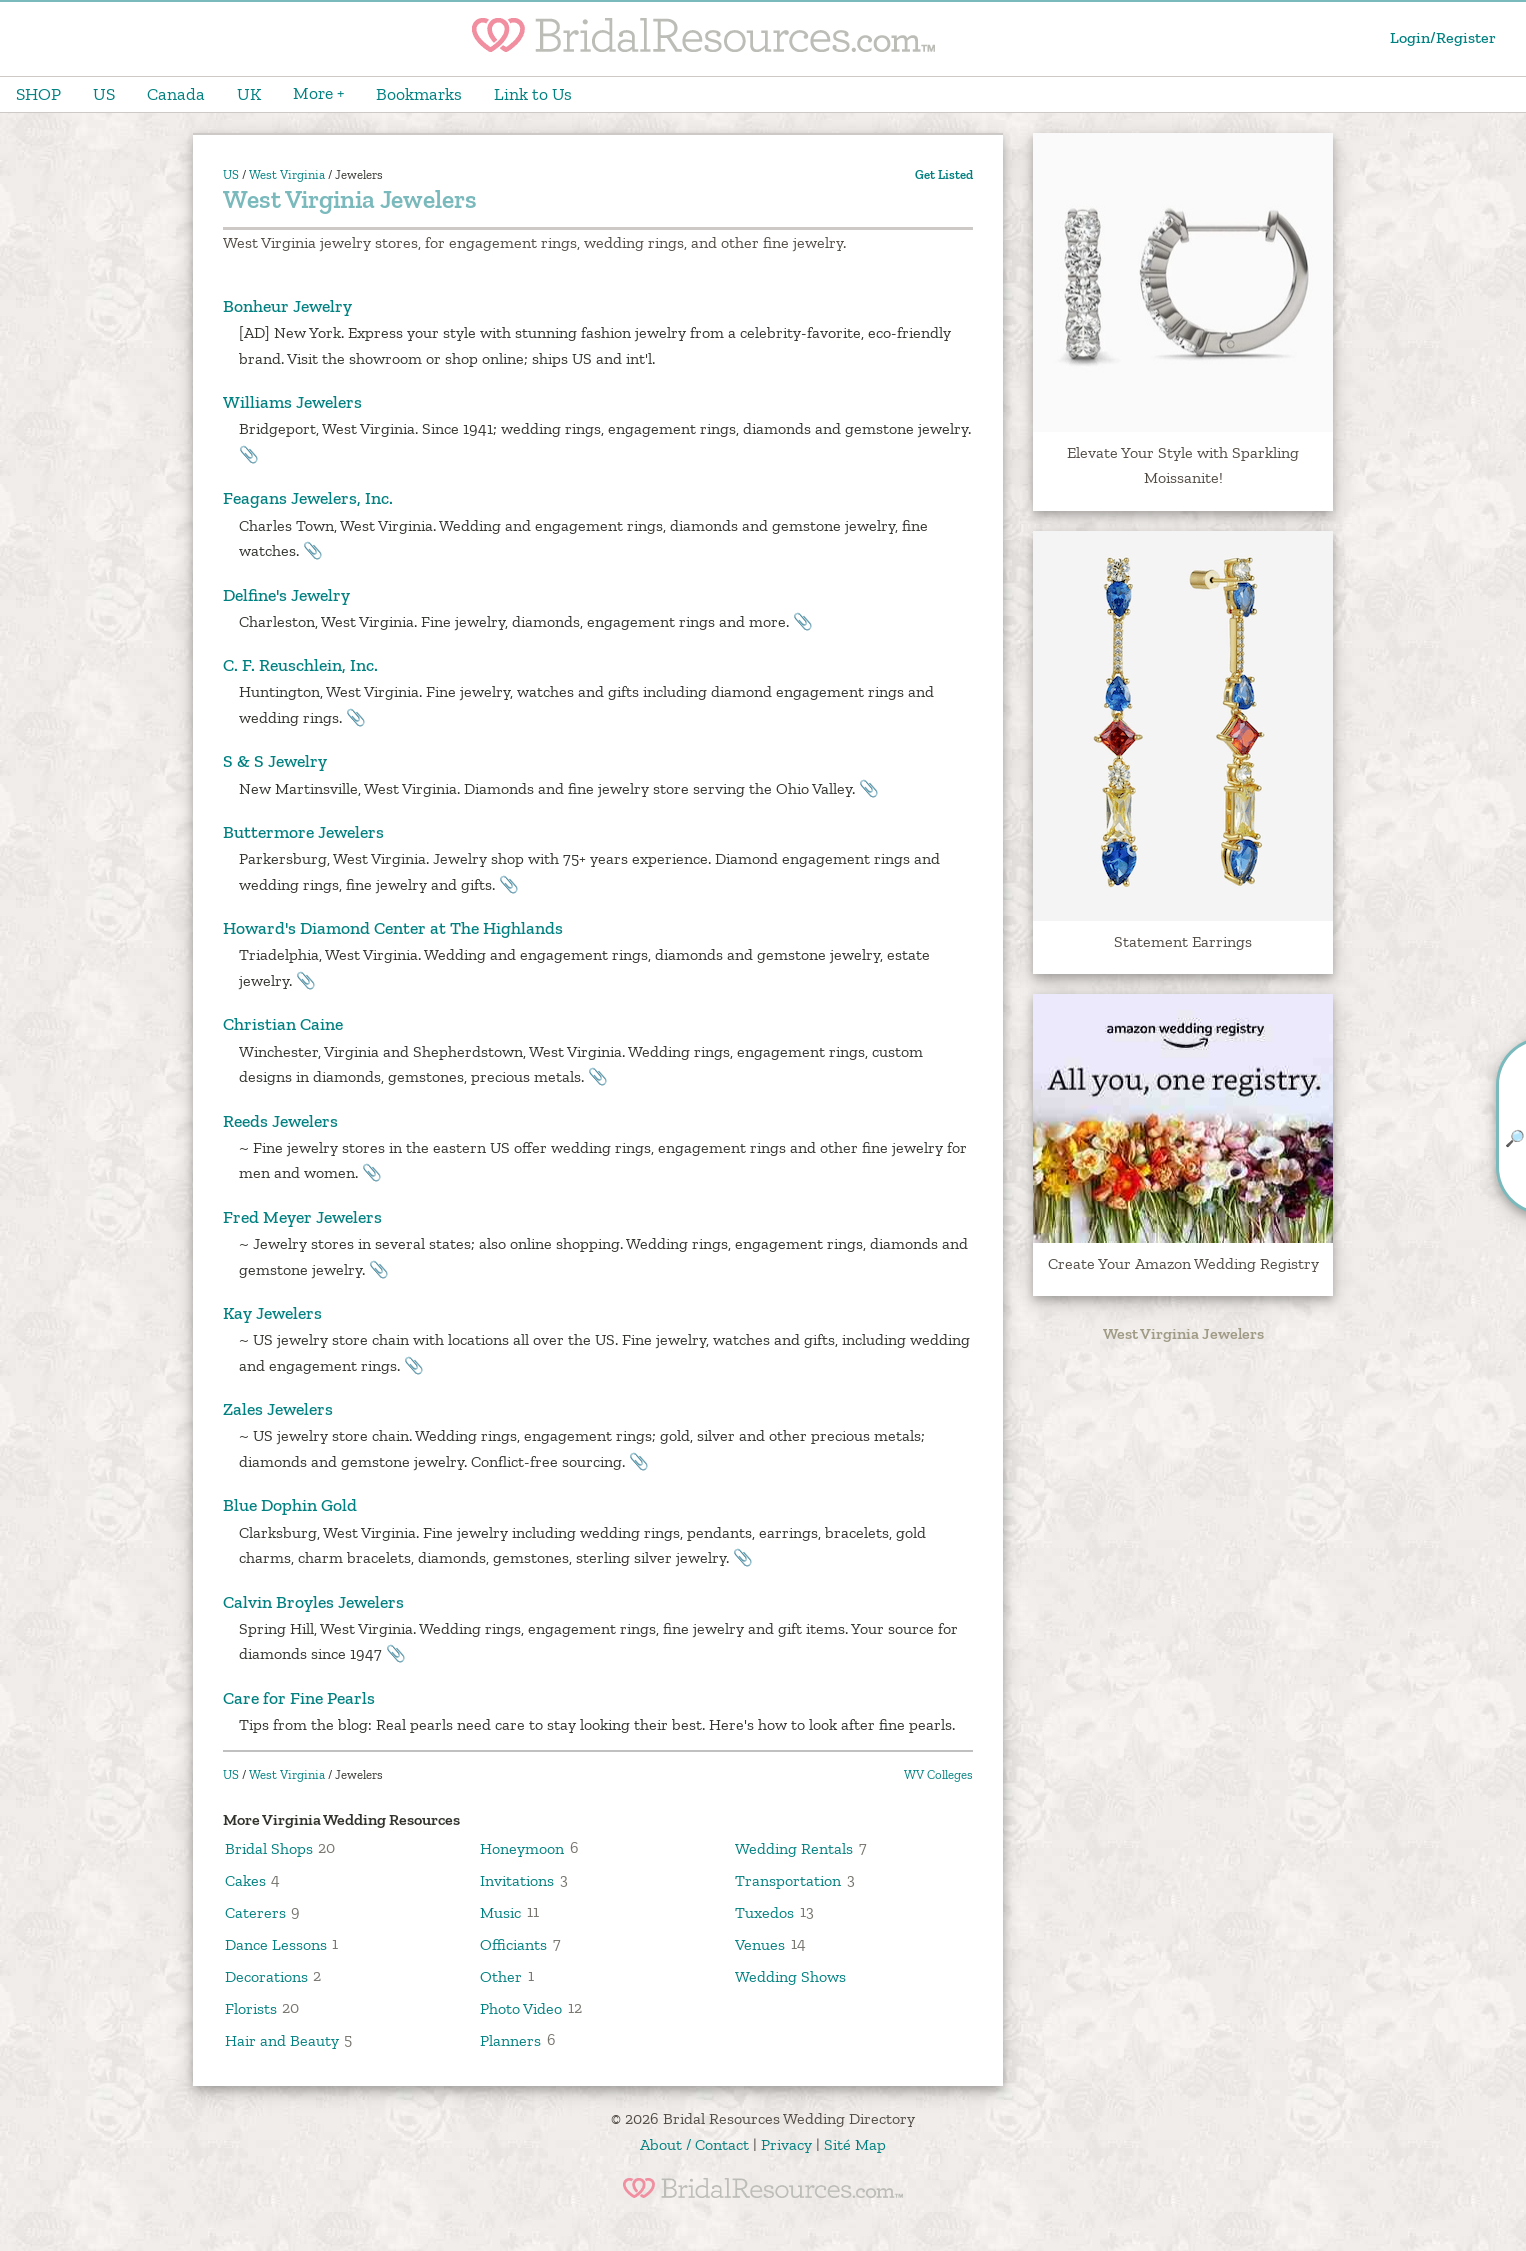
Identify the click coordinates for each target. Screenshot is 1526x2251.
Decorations (266, 1975)
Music (500, 1911)
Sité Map (855, 2144)
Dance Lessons (276, 1943)
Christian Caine (283, 1024)
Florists (251, 2007)
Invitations (517, 1879)
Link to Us (533, 94)
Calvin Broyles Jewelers (313, 1602)
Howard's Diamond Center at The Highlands (393, 928)
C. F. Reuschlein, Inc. (300, 665)
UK (249, 94)
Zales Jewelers (278, 1409)
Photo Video (521, 2007)
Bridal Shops (269, 1847)
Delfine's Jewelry (286, 595)
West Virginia (287, 174)
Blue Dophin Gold (290, 1505)
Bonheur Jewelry (287, 306)
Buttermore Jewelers (303, 832)
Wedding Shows (790, 1975)
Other (501, 1975)
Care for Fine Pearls (299, 1698)
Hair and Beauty (282, 2039)
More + (318, 93)
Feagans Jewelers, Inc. (308, 498)
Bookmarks (419, 94)
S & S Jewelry (275, 761)
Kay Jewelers (272, 1313)
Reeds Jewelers (280, 1121)
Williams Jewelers (292, 402)
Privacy (786, 2144)
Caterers (255, 1911)
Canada (176, 94)
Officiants (513, 1943)
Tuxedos (764, 1911)
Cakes (245, 1879)
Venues (760, 1943)
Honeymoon (522, 1847)
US (104, 94)
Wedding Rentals (794, 1847)
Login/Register (1443, 37)
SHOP (38, 94)
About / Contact (694, 2144)
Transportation (788, 1879)
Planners (510, 2039)
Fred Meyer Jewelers (302, 1217)
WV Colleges (938, 1774)
